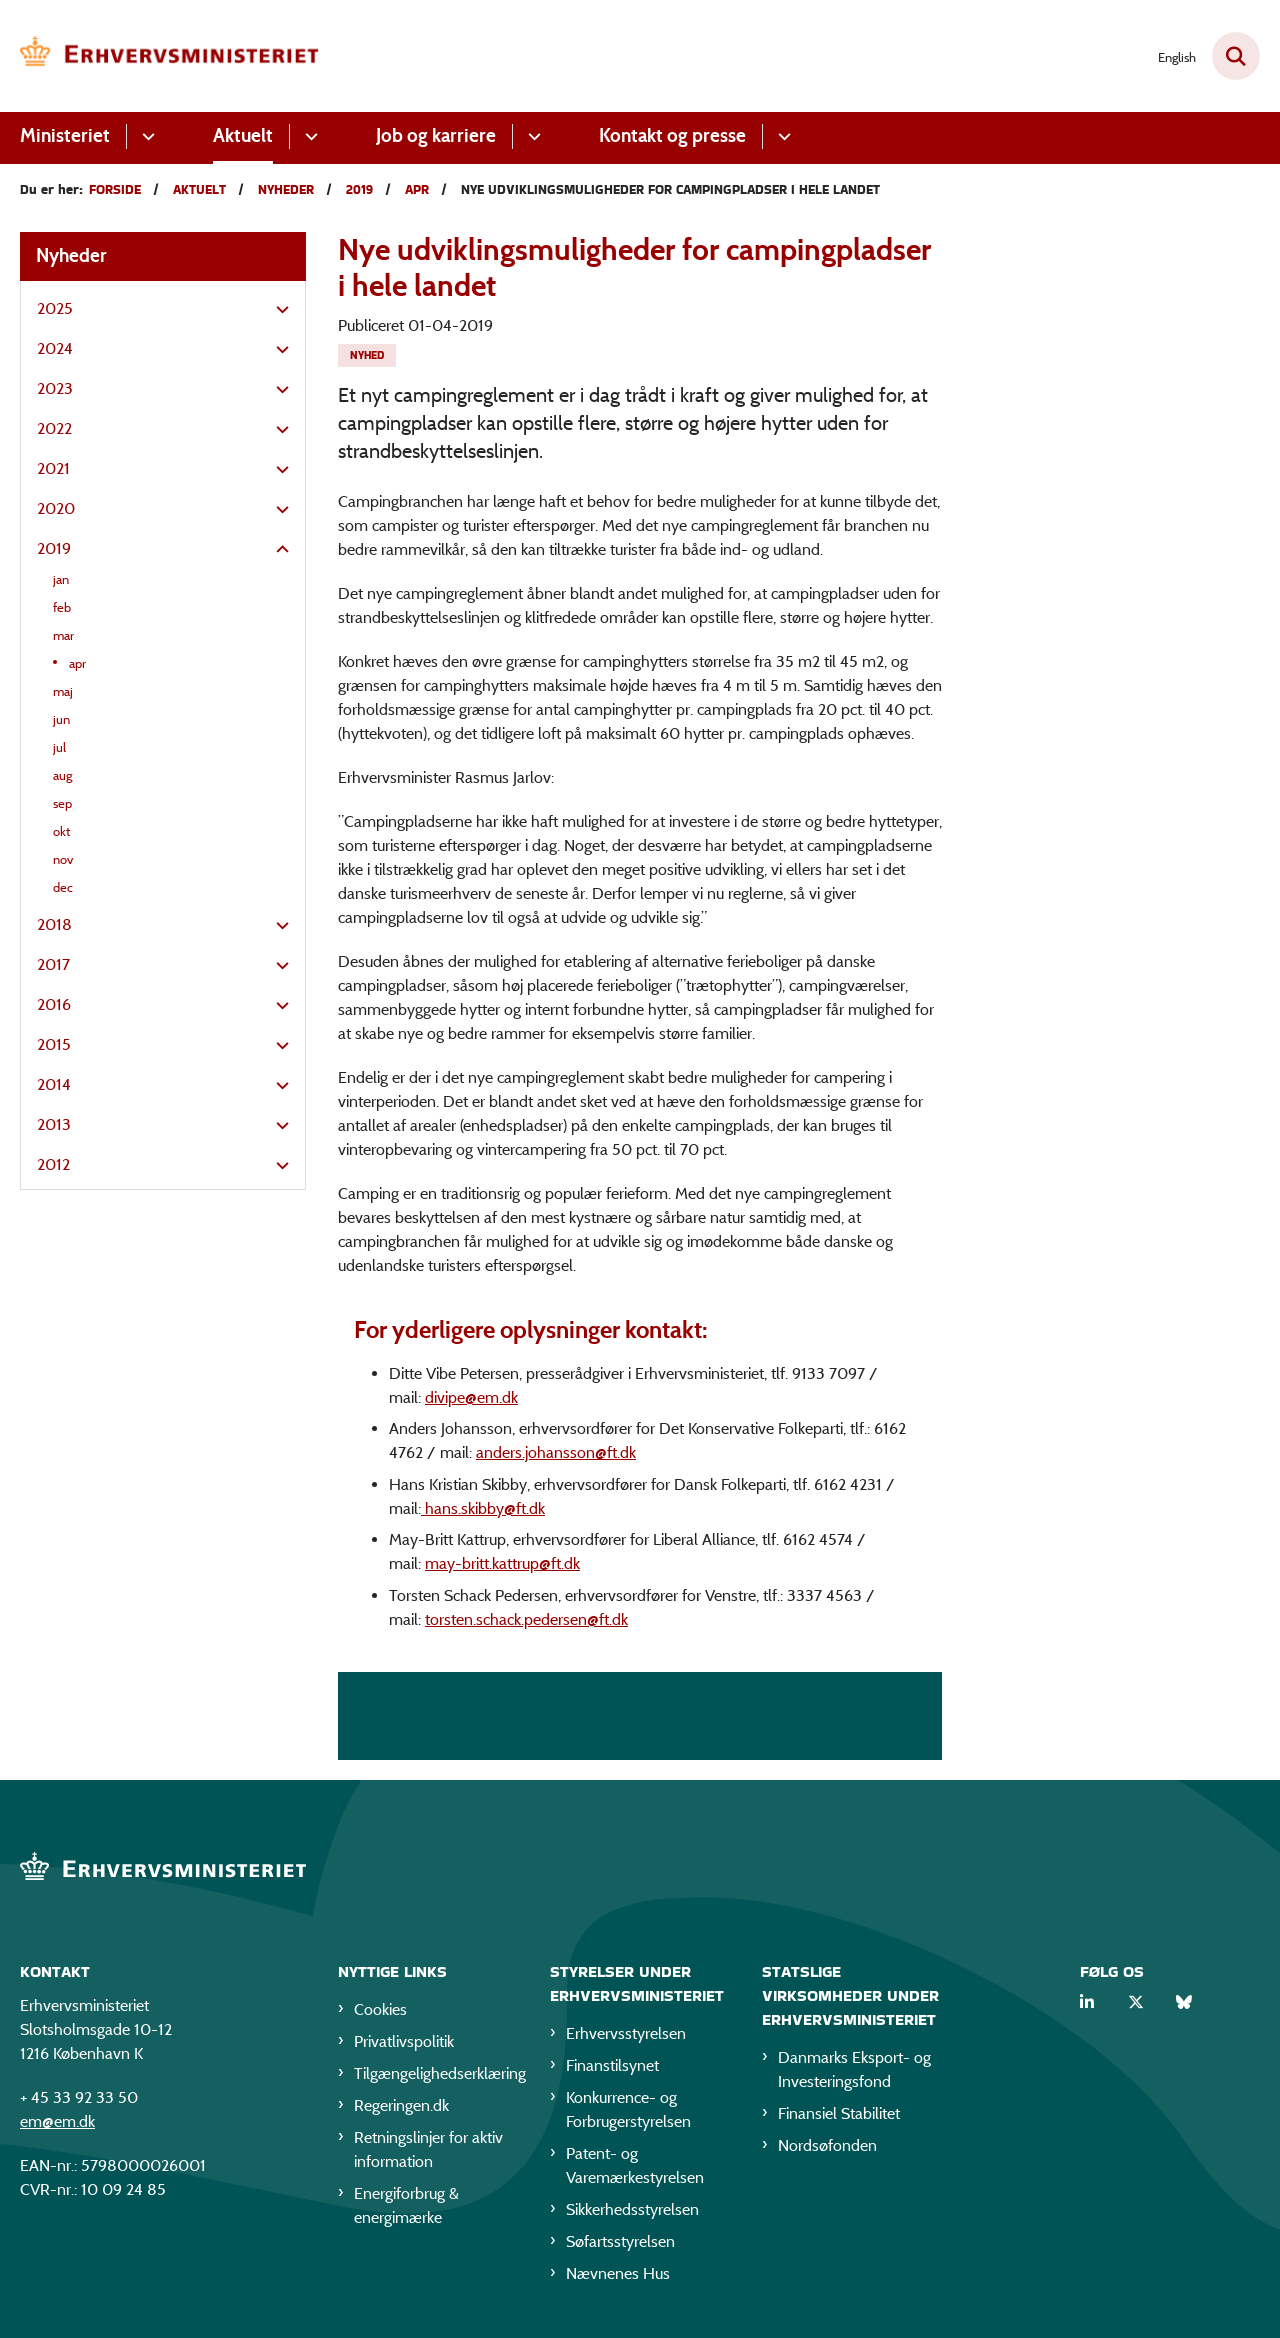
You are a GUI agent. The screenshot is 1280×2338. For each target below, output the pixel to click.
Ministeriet (65, 135)
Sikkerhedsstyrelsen (632, 2209)
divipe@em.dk (471, 1397)
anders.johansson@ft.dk (556, 1452)
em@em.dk (57, 2121)
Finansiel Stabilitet (839, 2113)
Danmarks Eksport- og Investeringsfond (854, 2069)
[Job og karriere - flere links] (531, 136)
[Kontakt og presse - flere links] (781, 136)
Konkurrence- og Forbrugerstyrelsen (628, 2109)
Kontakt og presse (672, 135)
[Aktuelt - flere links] (308, 136)
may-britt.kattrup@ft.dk (502, 1563)
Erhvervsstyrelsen (626, 2033)
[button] (277, 310)
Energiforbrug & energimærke (406, 2205)
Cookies (380, 2009)
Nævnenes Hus (618, 2273)
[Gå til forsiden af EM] (170, 56)
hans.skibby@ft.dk (483, 1508)
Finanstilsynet (612, 2065)
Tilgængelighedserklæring (436, 2073)
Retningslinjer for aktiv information (428, 2149)
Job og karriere (436, 135)
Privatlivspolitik (404, 2041)
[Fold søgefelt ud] (1236, 56)
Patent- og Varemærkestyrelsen (635, 2165)
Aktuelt (243, 135)
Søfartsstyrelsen (620, 2241)
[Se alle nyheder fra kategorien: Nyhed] (367, 355)
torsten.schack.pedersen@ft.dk (526, 1619)
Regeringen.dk (401, 2105)
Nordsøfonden (827, 2145)
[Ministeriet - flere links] (145, 136)
